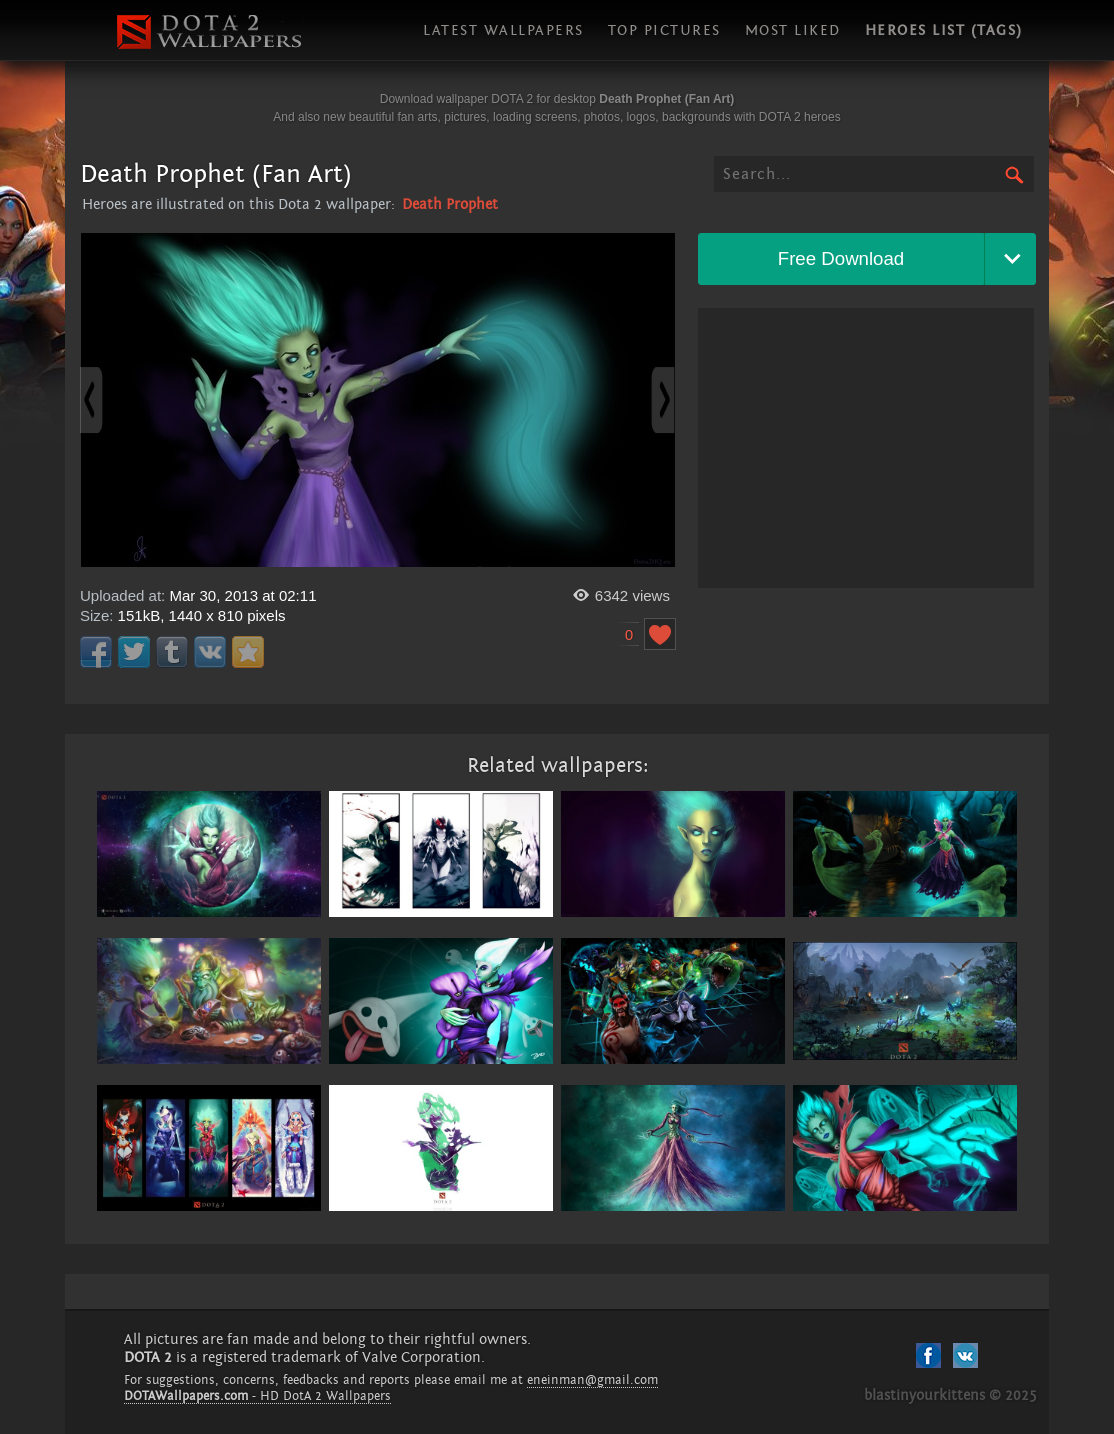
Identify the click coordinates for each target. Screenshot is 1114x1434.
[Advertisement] (866, 448)
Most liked (793, 30)
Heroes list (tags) (944, 30)
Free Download (841, 258)
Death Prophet (450, 204)
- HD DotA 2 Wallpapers (257, 1396)
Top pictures (664, 30)
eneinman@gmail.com (592, 1380)
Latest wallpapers (503, 30)
